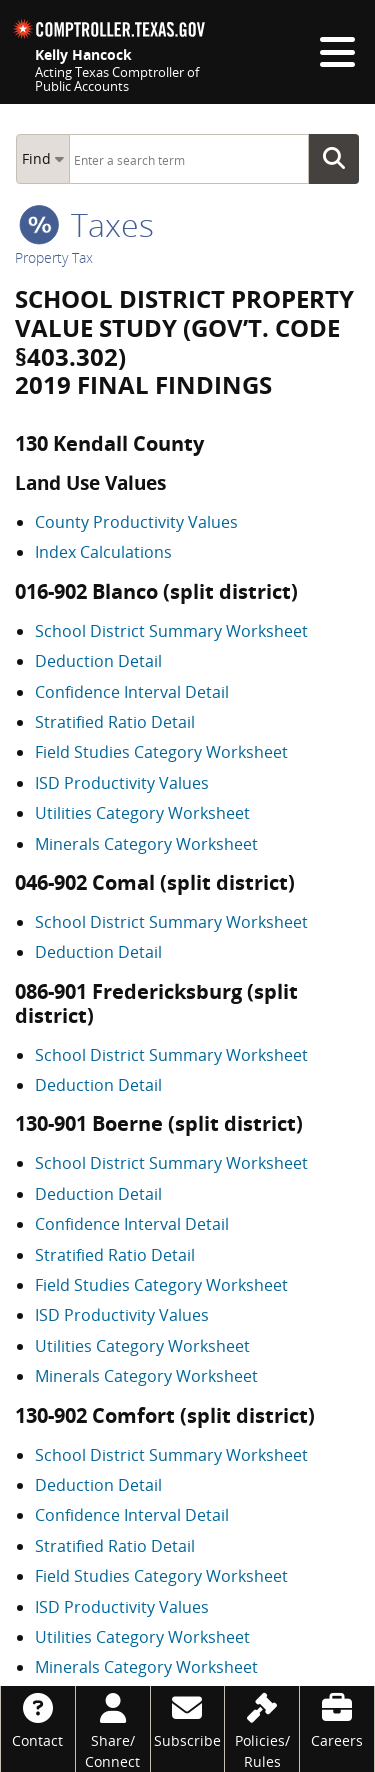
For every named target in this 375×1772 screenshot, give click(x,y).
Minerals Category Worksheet (146, 844)
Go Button (340, 159)
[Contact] (38, 1718)
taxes (86, 224)
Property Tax (54, 257)
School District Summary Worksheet (171, 631)
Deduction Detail (98, 661)
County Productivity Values (136, 522)
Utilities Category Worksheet (142, 813)
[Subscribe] (188, 1718)
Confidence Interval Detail (132, 692)
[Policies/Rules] (262, 1729)
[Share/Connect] (113, 1729)
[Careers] (337, 1718)
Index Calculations (103, 552)
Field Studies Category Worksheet (161, 752)
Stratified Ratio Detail (115, 722)
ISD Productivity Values (122, 783)
